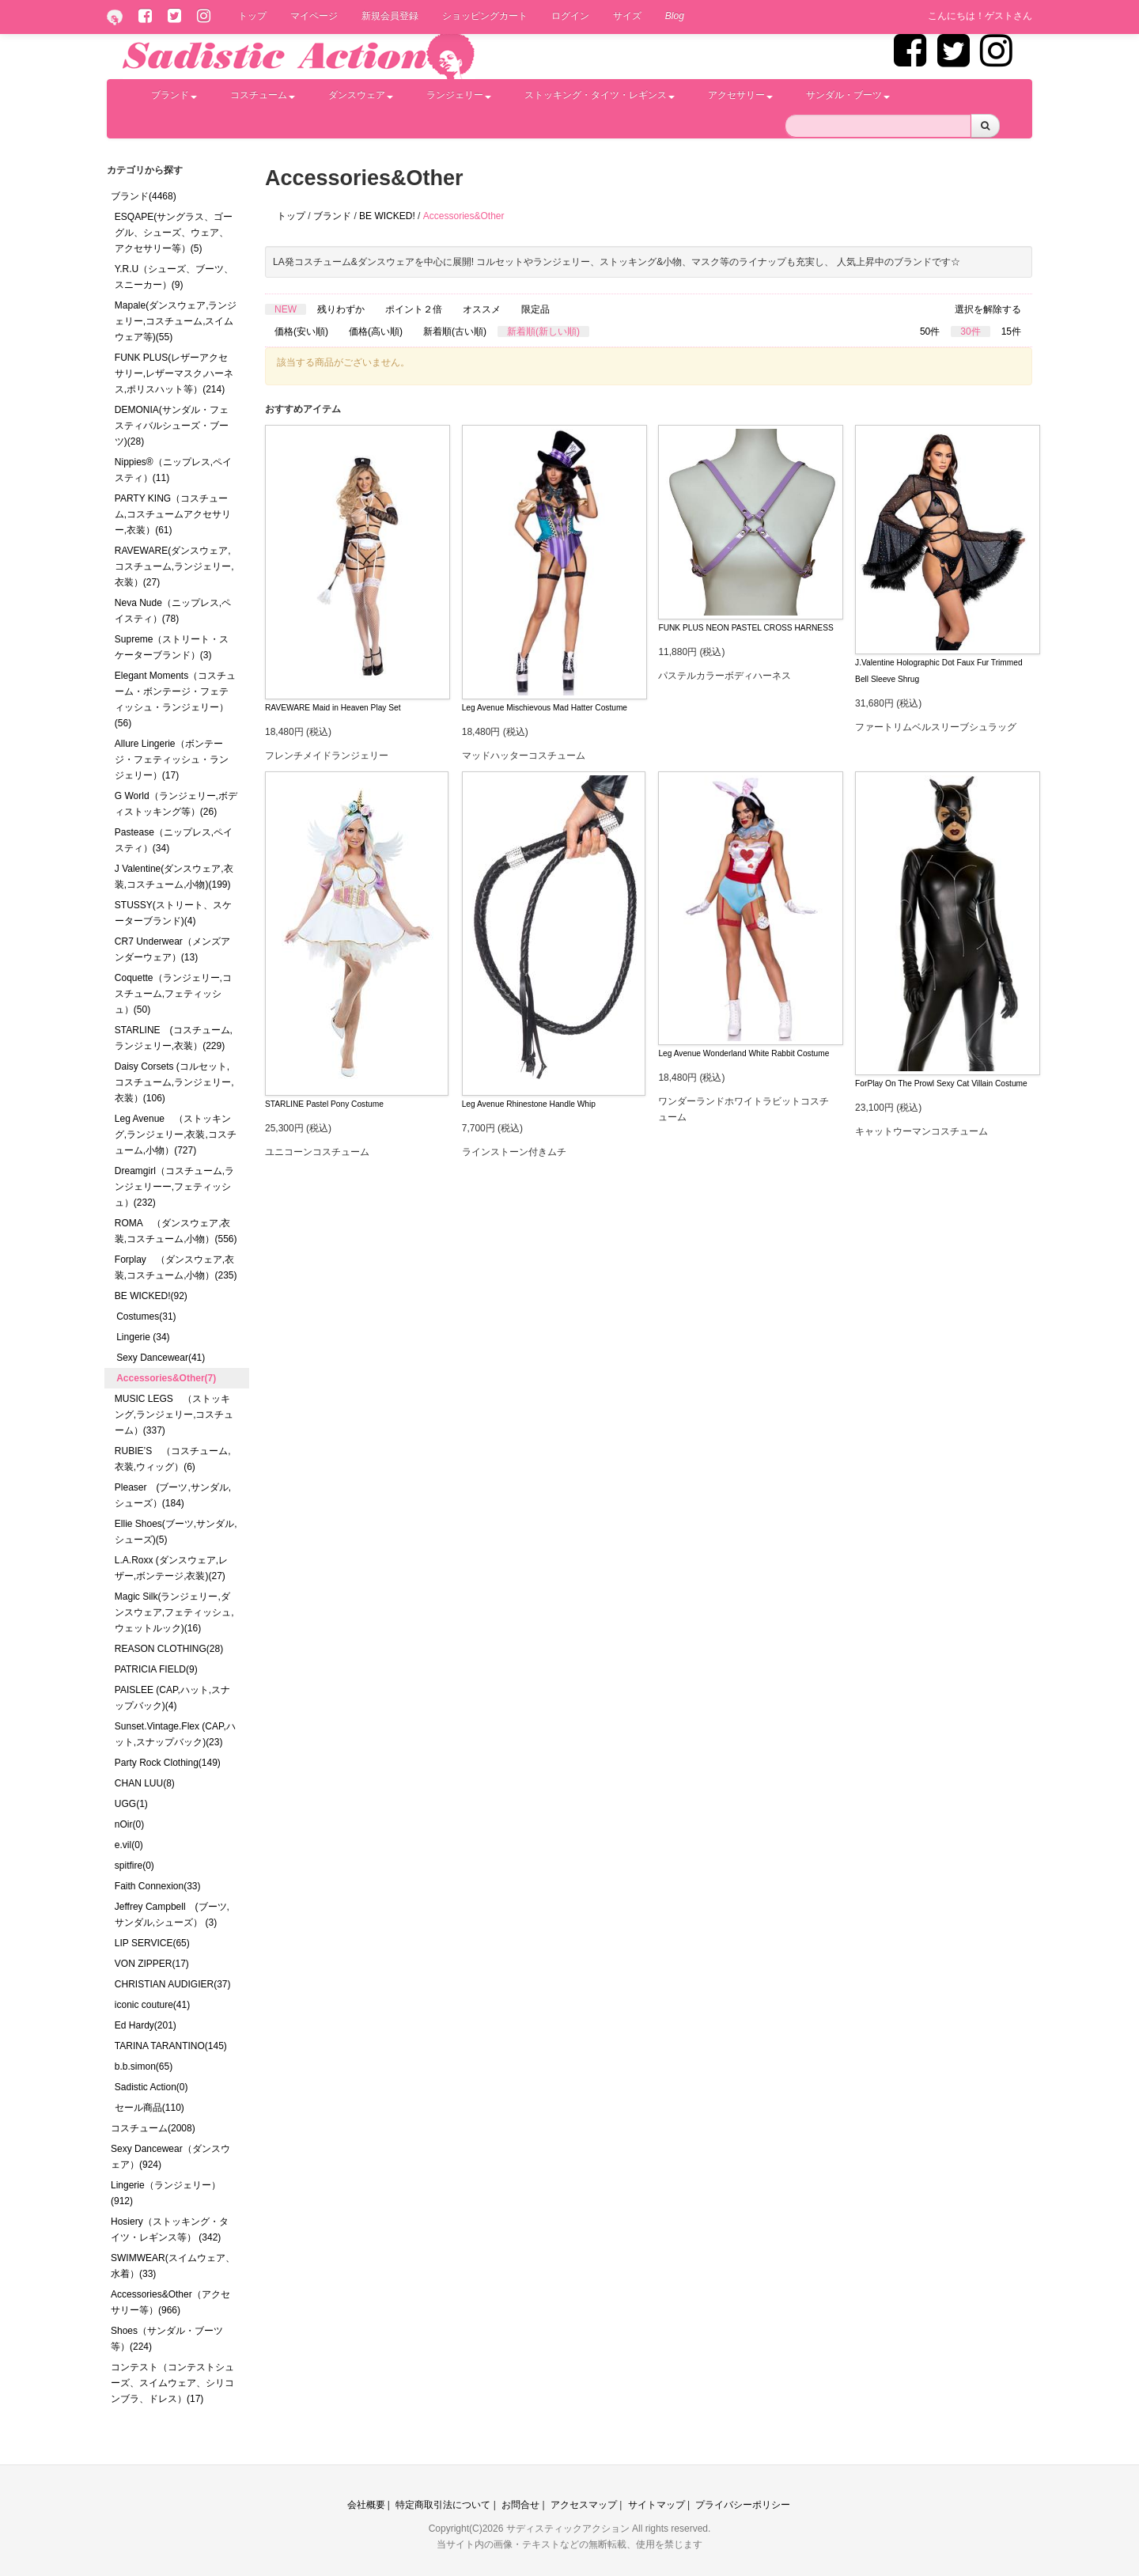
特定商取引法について (442, 2504)
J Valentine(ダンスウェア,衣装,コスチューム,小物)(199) (174, 876)
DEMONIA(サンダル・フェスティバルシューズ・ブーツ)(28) (172, 425)
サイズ (627, 15)
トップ (252, 15)
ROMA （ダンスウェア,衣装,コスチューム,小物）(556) (176, 1231)
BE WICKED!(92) (151, 1295)
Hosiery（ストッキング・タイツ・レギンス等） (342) (170, 2229)
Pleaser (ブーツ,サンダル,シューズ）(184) (173, 1495)
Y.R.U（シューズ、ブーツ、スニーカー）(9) (174, 276)
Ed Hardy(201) (145, 2025)
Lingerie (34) (142, 1337)
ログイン (570, 15)
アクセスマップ (584, 2504)
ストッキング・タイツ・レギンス (599, 94)
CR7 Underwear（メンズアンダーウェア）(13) (172, 949)
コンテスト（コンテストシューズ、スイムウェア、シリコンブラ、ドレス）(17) (172, 2383)
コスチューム (262, 94)
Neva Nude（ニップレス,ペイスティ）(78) (173, 610)
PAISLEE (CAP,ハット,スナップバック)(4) (172, 1697)
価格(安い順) (301, 331)
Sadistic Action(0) (151, 2087)
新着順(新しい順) (543, 331)
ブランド (174, 94)
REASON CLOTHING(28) (169, 1648)
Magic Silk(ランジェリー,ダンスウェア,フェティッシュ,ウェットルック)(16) (174, 1612)
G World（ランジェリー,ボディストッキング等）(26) (176, 803)
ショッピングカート (485, 15)
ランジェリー (458, 94)
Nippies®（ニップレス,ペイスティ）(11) (173, 469)
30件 (970, 331)
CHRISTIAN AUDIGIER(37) (173, 1984)
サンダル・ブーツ (848, 94)
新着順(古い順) (454, 331)
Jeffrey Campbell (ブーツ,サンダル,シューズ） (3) (172, 1914)
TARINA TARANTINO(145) (171, 2045)
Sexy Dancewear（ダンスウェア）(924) (170, 2156)
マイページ (314, 15)
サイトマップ (656, 2504)
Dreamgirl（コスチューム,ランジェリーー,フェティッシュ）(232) (174, 1186)
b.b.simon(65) (143, 2066)
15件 (1011, 331)
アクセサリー (740, 94)
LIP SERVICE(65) (152, 1943)
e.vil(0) (129, 1845)
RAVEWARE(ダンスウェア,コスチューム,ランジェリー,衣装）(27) (174, 566)
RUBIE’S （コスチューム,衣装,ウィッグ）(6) (173, 1458)
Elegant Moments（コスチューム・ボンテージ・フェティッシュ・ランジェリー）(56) (175, 699)
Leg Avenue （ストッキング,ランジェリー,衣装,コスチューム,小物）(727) (176, 1134)
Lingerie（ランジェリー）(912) (166, 2193)
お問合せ (520, 2504)
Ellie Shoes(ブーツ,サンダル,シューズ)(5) (176, 1531)
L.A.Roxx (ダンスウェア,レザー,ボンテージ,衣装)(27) (171, 1568)
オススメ (482, 309)
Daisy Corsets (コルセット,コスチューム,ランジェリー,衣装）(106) (174, 1082)
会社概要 (366, 2504)
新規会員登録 (389, 15)
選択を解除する (988, 309)
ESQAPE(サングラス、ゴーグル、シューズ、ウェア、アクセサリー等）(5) (174, 232)
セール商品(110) (149, 2107)
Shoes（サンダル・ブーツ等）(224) (167, 2338)
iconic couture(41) (152, 2004)
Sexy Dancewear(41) (160, 1357)
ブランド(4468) (143, 196)
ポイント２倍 (413, 309)
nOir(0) (129, 1824)
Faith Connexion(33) (158, 1886)
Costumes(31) (146, 1316)
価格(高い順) (376, 331)
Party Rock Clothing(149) (168, 1762)
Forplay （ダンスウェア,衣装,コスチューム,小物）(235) (176, 1267)
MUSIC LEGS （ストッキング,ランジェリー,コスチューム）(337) (174, 1414)
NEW (285, 309)
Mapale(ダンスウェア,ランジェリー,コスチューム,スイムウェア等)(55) (176, 321)
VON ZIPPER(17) (152, 1963)
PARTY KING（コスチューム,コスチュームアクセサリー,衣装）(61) (173, 514)
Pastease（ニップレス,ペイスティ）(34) (174, 840)
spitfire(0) (134, 1865)
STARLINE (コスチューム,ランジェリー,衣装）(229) (174, 1038)
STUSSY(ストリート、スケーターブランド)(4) (173, 913)
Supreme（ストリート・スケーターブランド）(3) (172, 647)
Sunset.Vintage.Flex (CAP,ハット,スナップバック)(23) (175, 1734)
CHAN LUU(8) (145, 1783)
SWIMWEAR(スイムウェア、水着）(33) (173, 2265)
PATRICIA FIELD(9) (156, 1669)
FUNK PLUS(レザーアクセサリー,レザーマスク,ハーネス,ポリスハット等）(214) (174, 373)
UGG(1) (131, 1803)
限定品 (535, 309)
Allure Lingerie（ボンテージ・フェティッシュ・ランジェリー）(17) (172, 759)
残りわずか (341, 309)
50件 (930, 331)
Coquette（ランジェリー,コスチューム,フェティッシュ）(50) (173, 993)
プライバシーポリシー (742, 2504)
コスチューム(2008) (153, 2128)
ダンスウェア (360, 94)
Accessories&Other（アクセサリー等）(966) (170, 2302)
